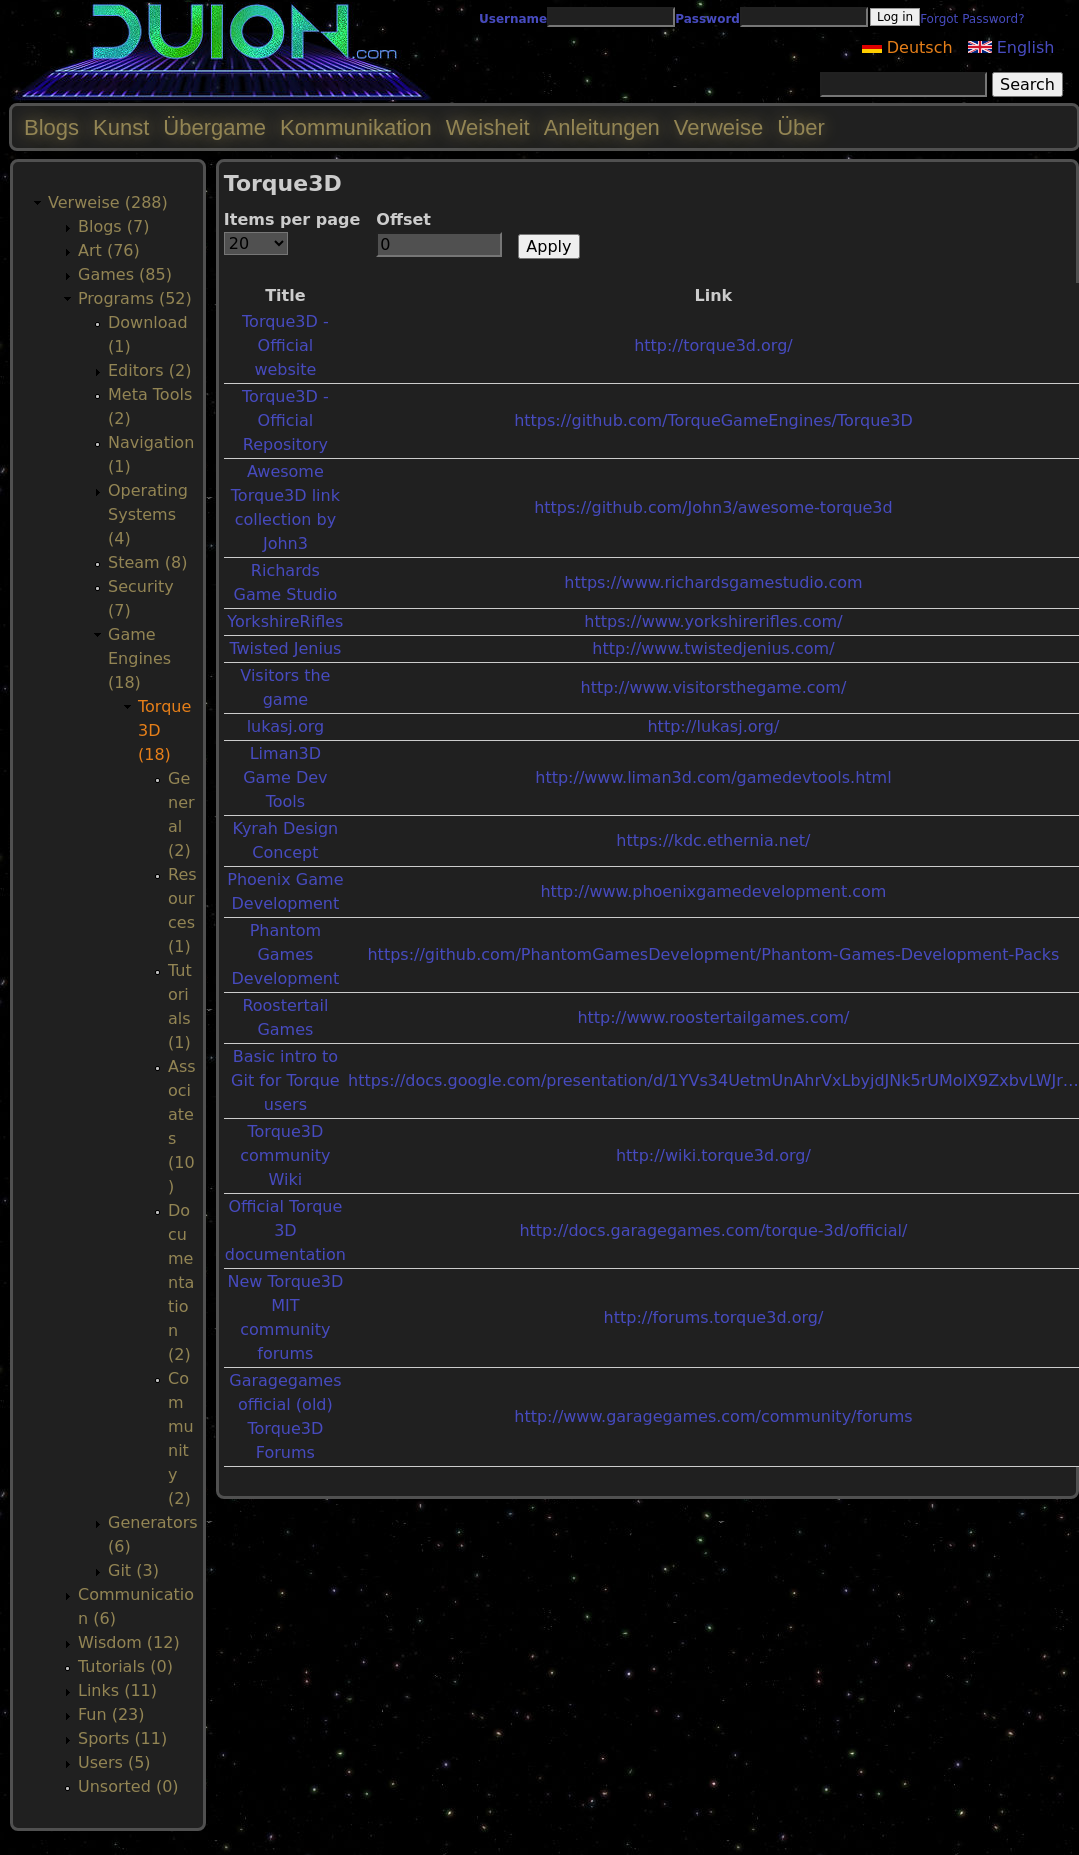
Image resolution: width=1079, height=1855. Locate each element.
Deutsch (907, 47)
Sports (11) (122, 1738)
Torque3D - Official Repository (285, 420)
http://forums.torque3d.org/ (714, 1317)
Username (513, 19)
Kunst (121, 127)
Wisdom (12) (129, 1642)
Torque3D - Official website (285, 345)
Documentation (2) (181, 1282)
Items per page (292, 219)
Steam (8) (147, 562)
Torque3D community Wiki (285, 1155)
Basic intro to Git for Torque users (285, 1080)
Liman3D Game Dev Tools (285, 777)
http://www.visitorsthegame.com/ (713, 687)
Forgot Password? (972, 19)
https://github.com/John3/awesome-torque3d (713, 507)
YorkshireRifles (285, 621)
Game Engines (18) (139, 658)
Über (801, 127)
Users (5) (114, 1762)
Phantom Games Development (286, 954)
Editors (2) (149, 370)
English (1011, 47)
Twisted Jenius (285, 648)
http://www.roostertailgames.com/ (713, 1017)
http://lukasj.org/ (713, 726)
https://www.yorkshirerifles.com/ (713, 621)
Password (707, 19)
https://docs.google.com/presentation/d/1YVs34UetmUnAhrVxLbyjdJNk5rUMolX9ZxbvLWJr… (713, 1080)
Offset (403, 219)
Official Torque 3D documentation (285, 1230)
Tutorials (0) (125, 1666)
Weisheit (488, 127)
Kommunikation (356, 127)
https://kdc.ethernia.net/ (713, 840)
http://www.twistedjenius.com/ (713, 648)
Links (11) (117, 1690)
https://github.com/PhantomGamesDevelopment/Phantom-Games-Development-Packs (713, 954)
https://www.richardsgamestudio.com (713, 582)
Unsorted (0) (128, 1786)
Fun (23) (111, 1714)
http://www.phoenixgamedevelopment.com (713, 891)
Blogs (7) (113, 226)
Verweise (718, 127)
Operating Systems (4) (148, 514)
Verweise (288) (108, 202)
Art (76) (109, 250)
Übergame (214, 127)
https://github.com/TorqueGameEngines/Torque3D (713, 420)
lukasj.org (285, 726)
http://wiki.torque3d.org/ (713, 1155)
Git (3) (133, 1570)
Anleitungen (602, 127)
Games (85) (125, 274)
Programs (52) (135, 298)
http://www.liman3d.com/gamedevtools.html (713, 777)
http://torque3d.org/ (713, 345)
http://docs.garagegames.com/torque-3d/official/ (713, 1230)
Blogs (51, 127)
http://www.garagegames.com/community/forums (713, 1416)
